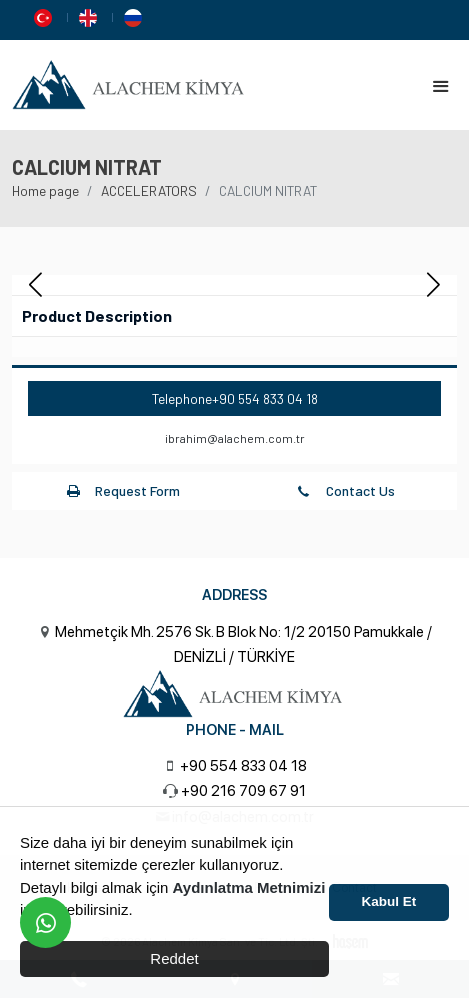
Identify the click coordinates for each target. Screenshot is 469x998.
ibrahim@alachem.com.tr (235, 438)
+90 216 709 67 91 (243, 791)
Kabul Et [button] (389, 901)
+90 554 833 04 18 (265, 398)
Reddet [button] (174, 958)
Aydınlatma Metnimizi (249, 887)
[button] (433, 285)
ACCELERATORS (149, 190)
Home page (45, 190)
